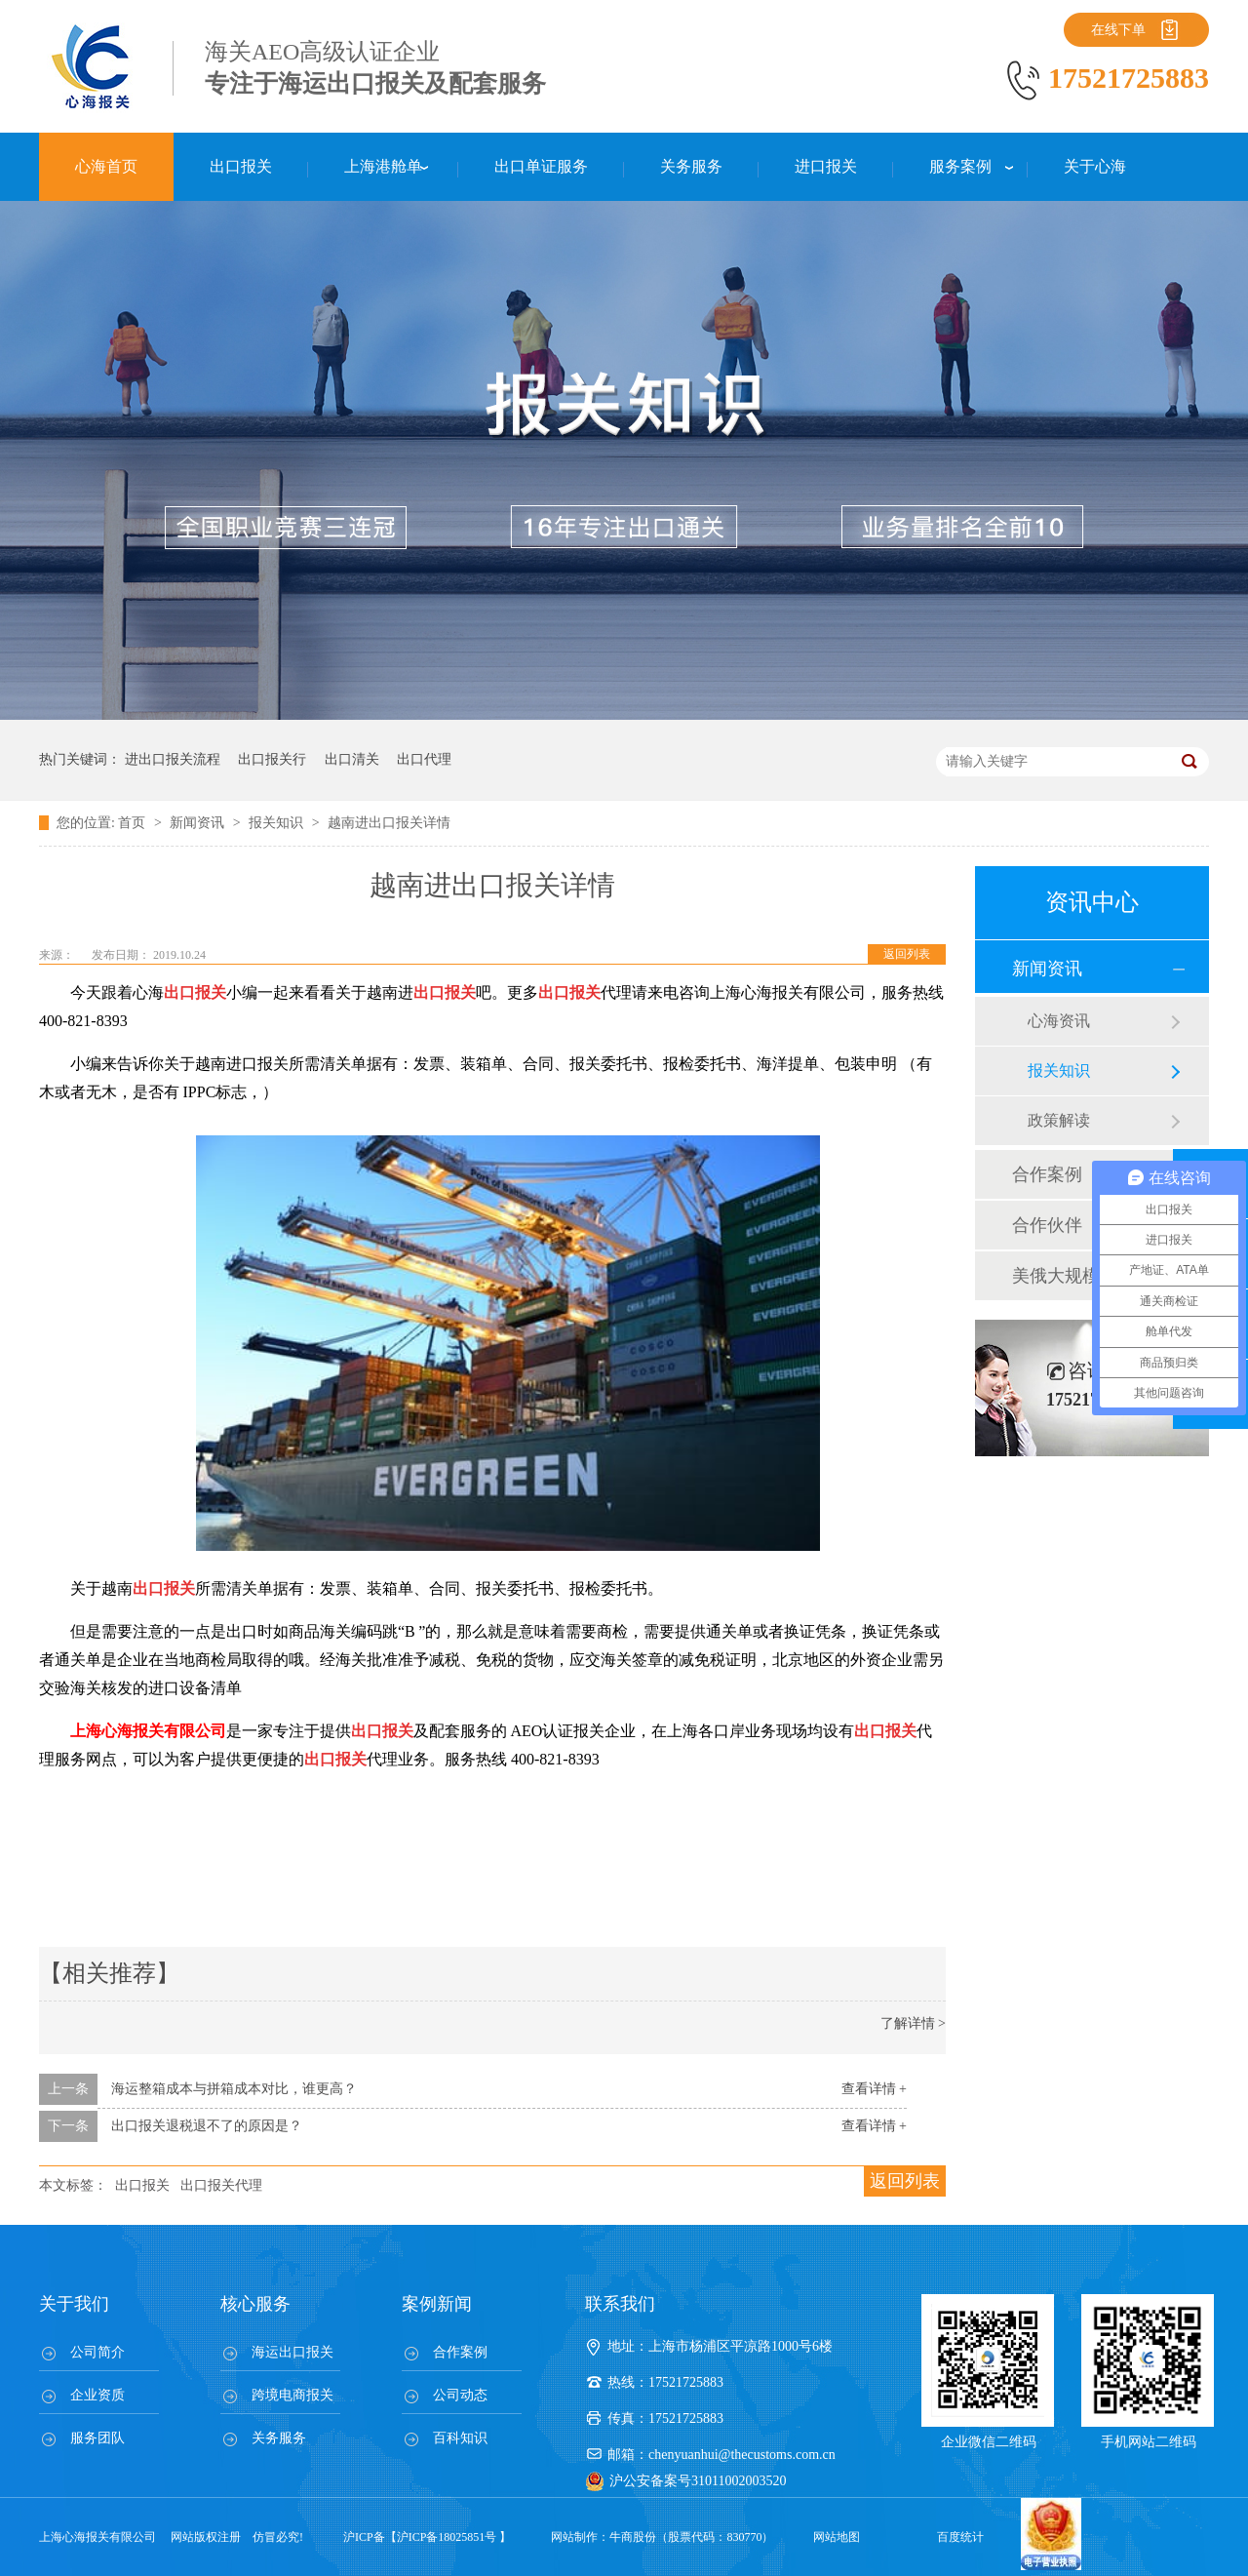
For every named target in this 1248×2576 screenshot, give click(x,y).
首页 (133, 822)
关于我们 (74, 2304)
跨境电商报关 (292, 2395)
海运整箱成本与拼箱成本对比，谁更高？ (234, 2088)
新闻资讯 (199, 822)
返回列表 (906, 954)
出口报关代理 (221, 2185)
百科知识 (460, 2438)
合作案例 (1047, 1174)
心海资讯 (1059, 1020)
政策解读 (1059, 1120)
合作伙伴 (1047, 1225)
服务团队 (97, 2438)
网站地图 (836, 2537)
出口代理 (424, 759)
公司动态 (460, 2395)
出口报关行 (272, 759)
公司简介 (97, 2352)
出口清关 (352, 759)
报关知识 (278, 822)
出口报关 (142, 2185)
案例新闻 (437, 2304)
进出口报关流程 (172, 759)
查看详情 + (874, 2088)
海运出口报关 (292, 2352)
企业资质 (97, 2395)
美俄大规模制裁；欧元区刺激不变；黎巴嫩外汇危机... (1091, 1276)
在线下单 (1118, 29)
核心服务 (255, 2304)
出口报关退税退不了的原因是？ (206, 2126)
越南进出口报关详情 (389, 822)
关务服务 (279, 2438)
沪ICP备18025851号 (447, 2537)
